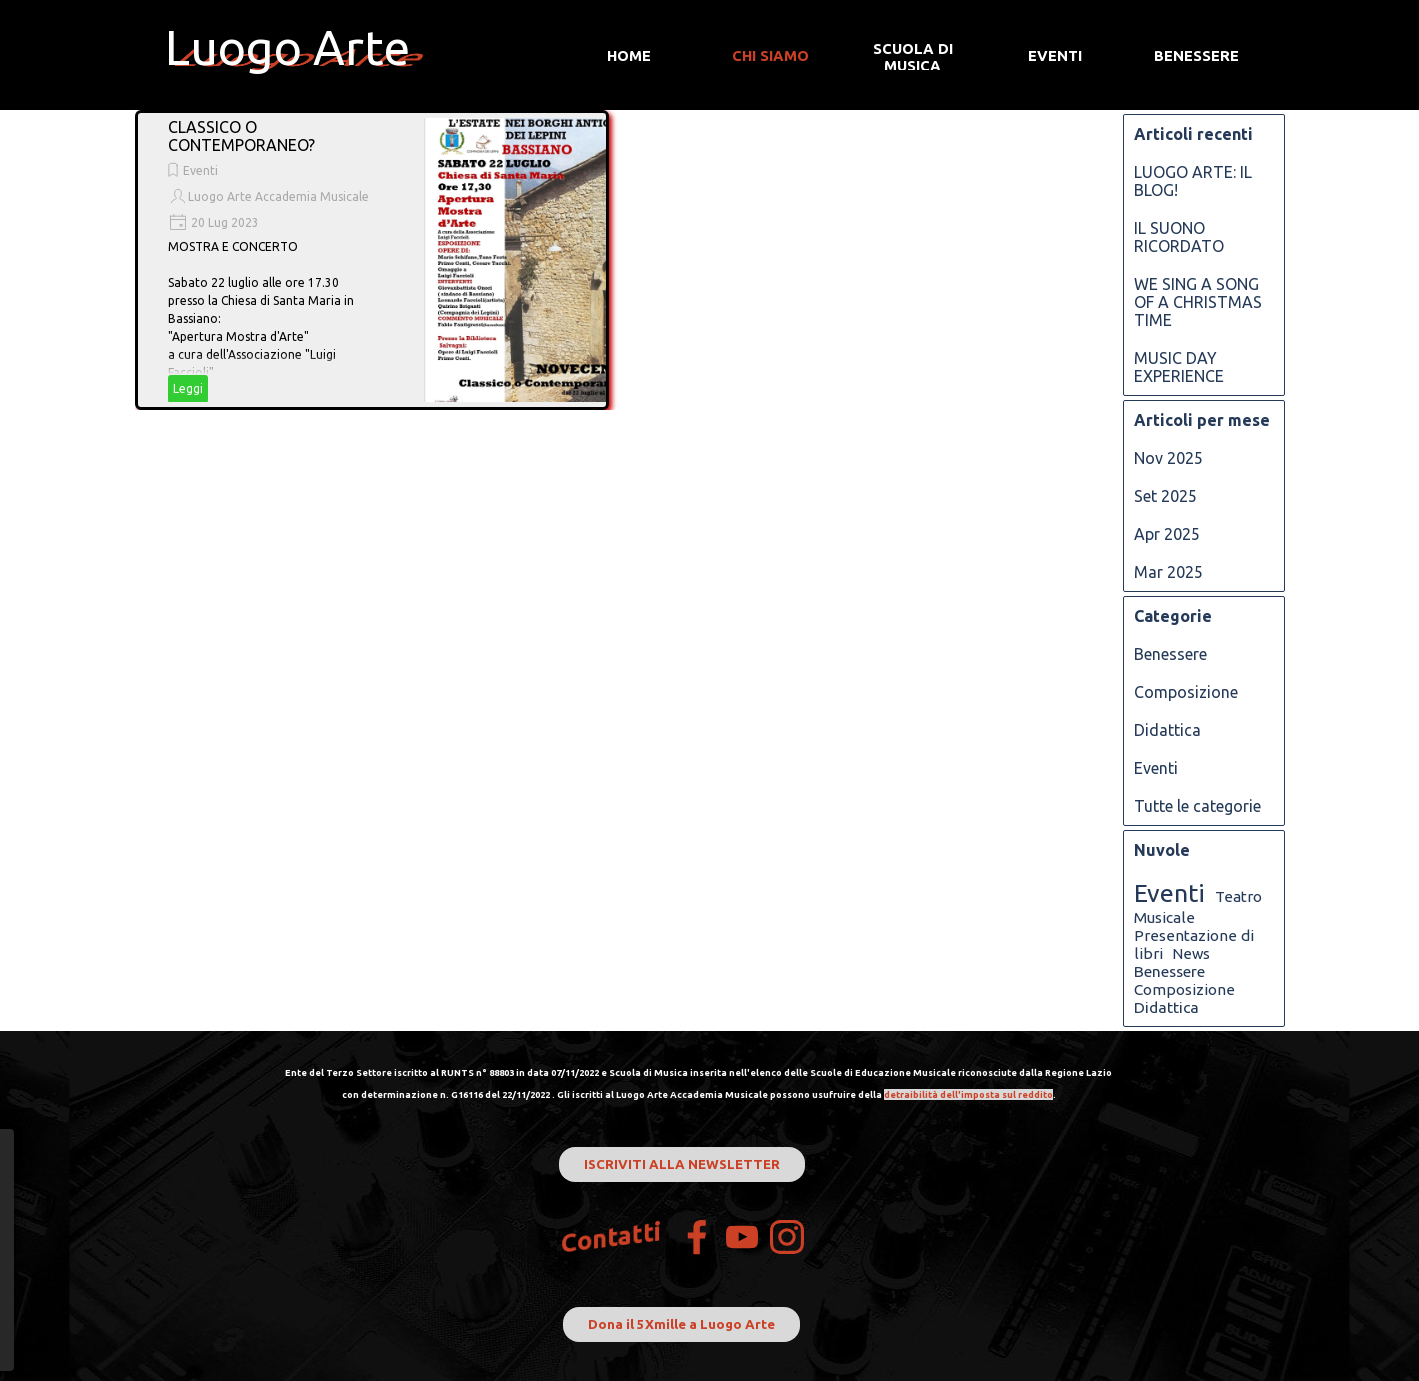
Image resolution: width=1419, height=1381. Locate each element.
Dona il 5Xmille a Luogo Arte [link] (681, 1324)
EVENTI (1055, 55)
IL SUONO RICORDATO (1179, 237)
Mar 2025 (1168, 572)
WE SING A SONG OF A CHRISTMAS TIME (1198, 302)
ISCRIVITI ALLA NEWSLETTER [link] (682, 1164)
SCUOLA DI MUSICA (913, 57)
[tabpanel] (699, 1082)
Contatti (611, 1237)
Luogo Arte (287, 47)
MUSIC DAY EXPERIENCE (1179, 367)
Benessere (1170, 654)
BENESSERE (1196, 55)
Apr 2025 (1167, 534)
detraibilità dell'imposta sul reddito (968, 1094)
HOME (629, 55)
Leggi (188, 388)
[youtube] (742, 1237)
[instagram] (787, 1237)
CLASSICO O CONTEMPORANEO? (241, 136)
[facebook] (697, 1237)
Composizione (1186, 692)
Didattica (1167, 730)
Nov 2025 (1168, 458)
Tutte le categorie (1197, 806)
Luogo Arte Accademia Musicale (278, 196)
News (1191, 953)
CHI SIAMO (770, 55)
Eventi (200, 170)
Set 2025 (1165, 496)
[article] (372, 260)
